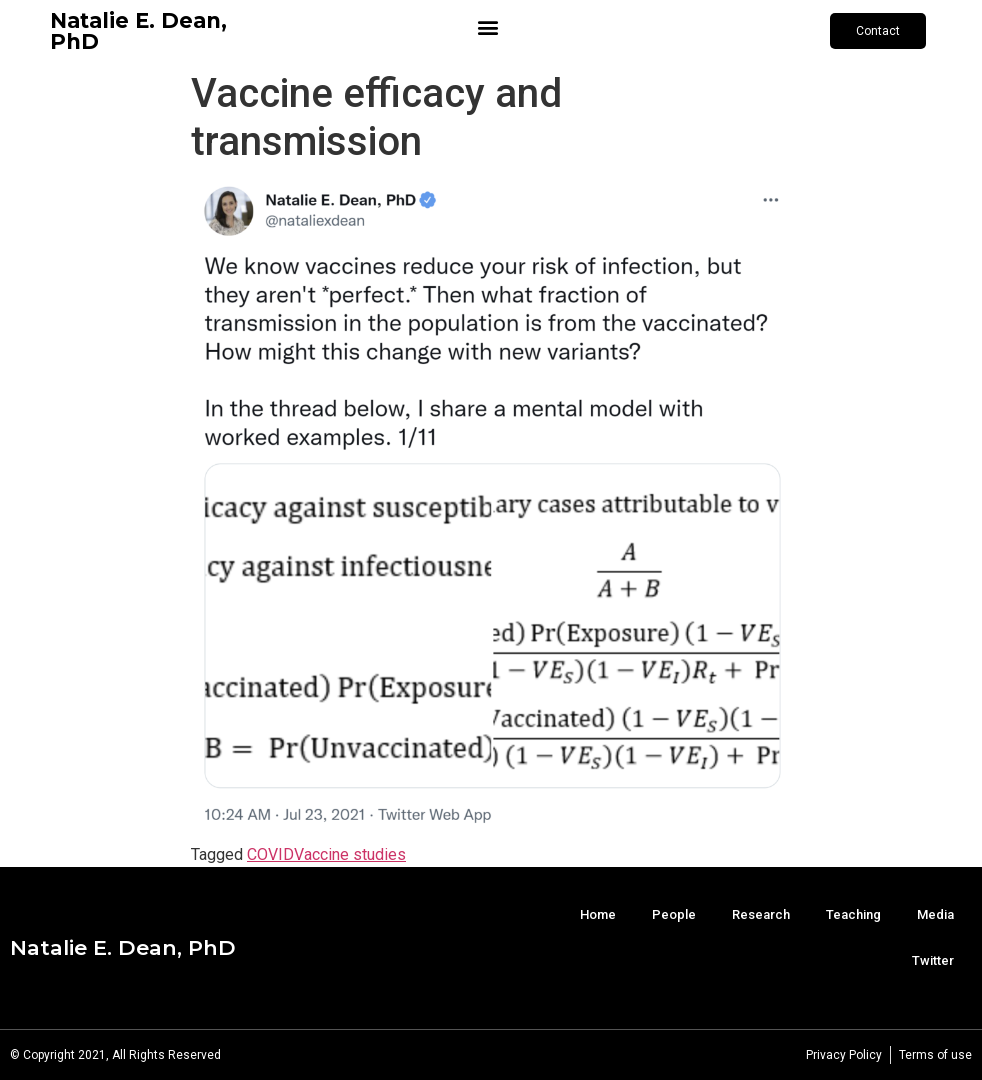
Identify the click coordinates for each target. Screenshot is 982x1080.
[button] (487, 26)
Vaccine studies (350, 854)
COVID (270, 854)
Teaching (853, 914)
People (674, 914)
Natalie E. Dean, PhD (138, 31)
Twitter (933, 960)
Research (761, 914)
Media (935, 914)
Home (598, 914)
